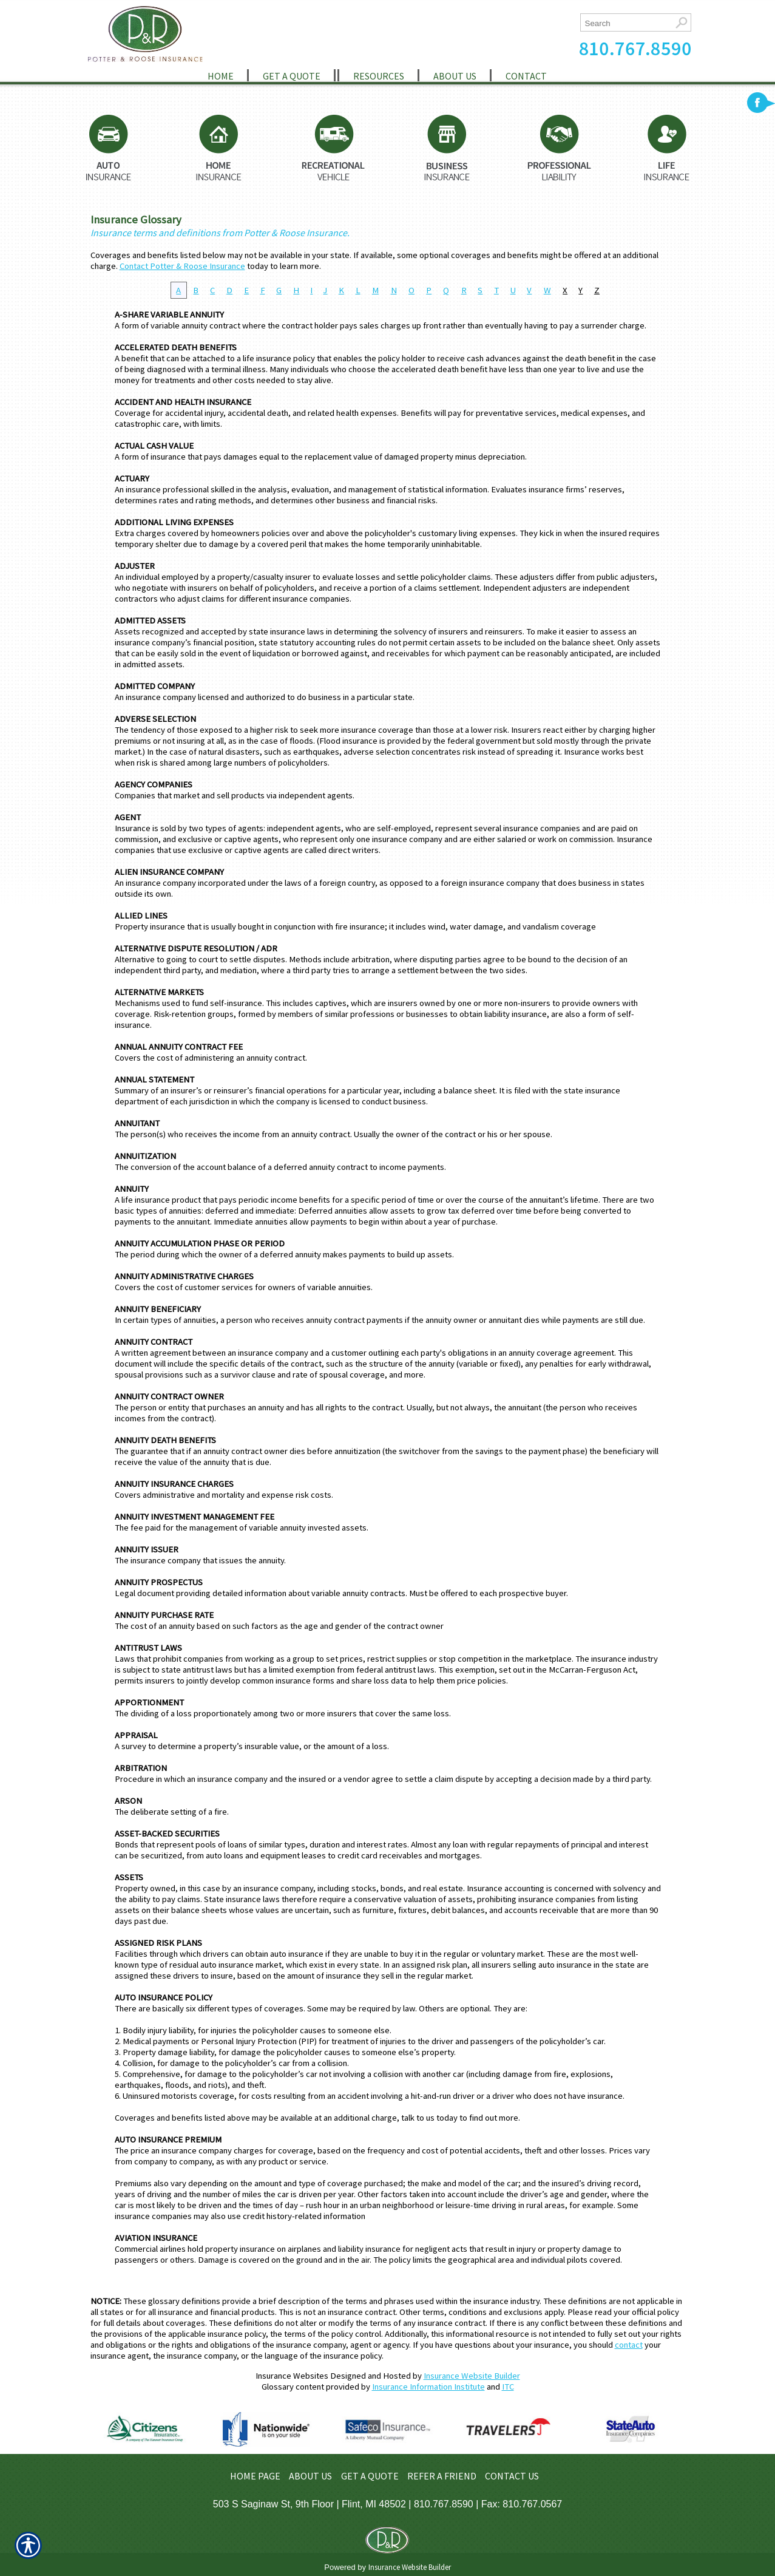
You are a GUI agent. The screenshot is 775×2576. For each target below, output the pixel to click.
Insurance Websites (292, 2375)
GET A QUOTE (370, 2476)
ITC (508, 2386)
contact (629, 2344)
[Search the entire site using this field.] (626, 23)
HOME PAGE (255, 2476)
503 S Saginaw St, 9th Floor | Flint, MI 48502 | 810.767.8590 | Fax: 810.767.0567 (388, 2504)
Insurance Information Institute (428, 2386)
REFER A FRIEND (441, 2476)
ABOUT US (310, 2476)
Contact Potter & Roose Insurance (182, 265)
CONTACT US (512, 2476)
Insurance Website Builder (472, 2375)
